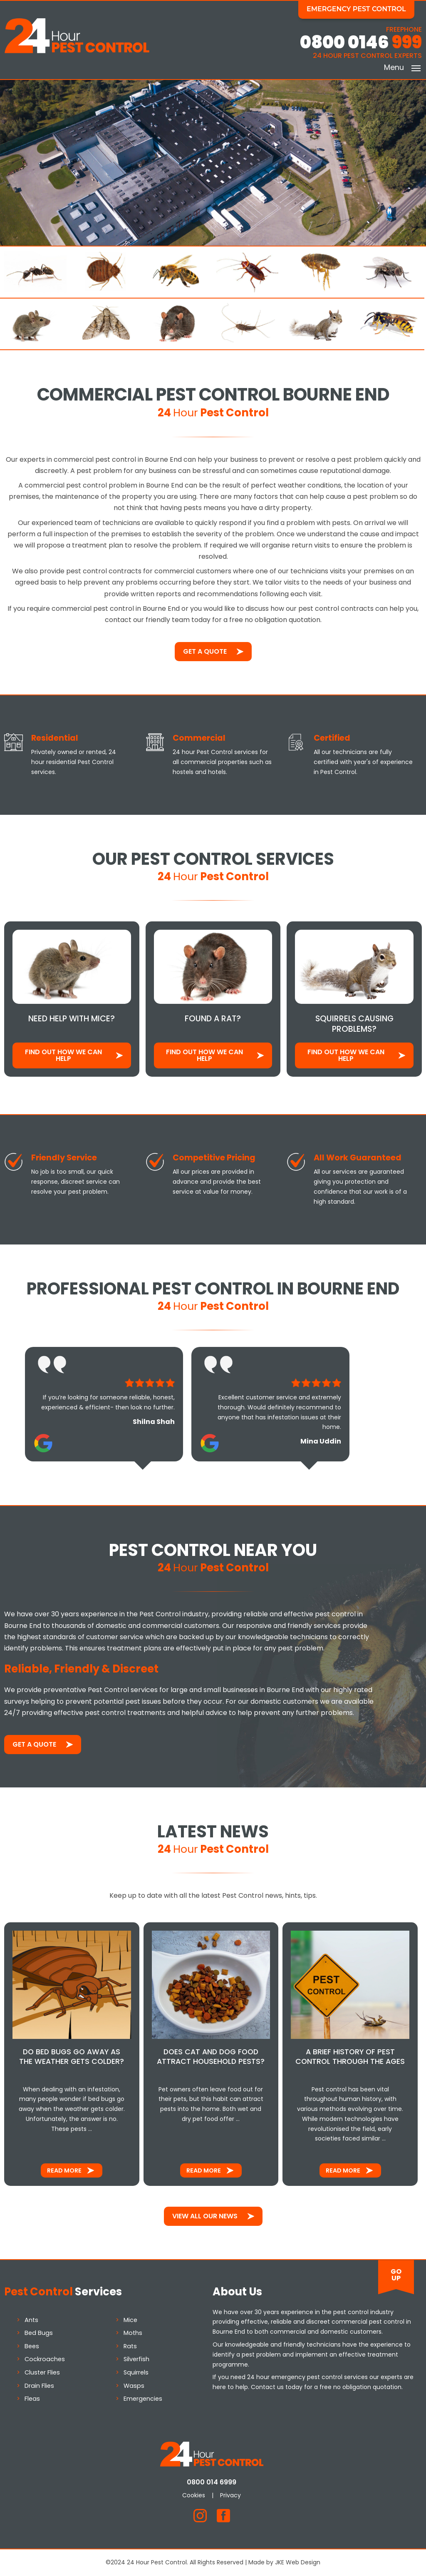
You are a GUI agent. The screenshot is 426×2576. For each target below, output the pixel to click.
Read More (64, 2170)
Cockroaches (45, 2359)
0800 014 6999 (213, 2482)
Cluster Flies (42, 2372)
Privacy (232, 2495)
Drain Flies (39, 2386)
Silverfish (136, 2359)
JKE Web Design (297, 2562)
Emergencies (143, 2398)
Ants (31, 2320)
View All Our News (205, 2216)
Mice (130, 2320)
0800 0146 (361, 42)
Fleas (32, 2398)
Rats (130, 2346)
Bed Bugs (39, 2333)
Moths (133, 2333)
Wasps (134, 2386)
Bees (32, 2346)
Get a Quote (205, 652)
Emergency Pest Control (357, 9)
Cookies (195, 2495)
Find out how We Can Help (63, 1055)
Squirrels (136, 2372)
